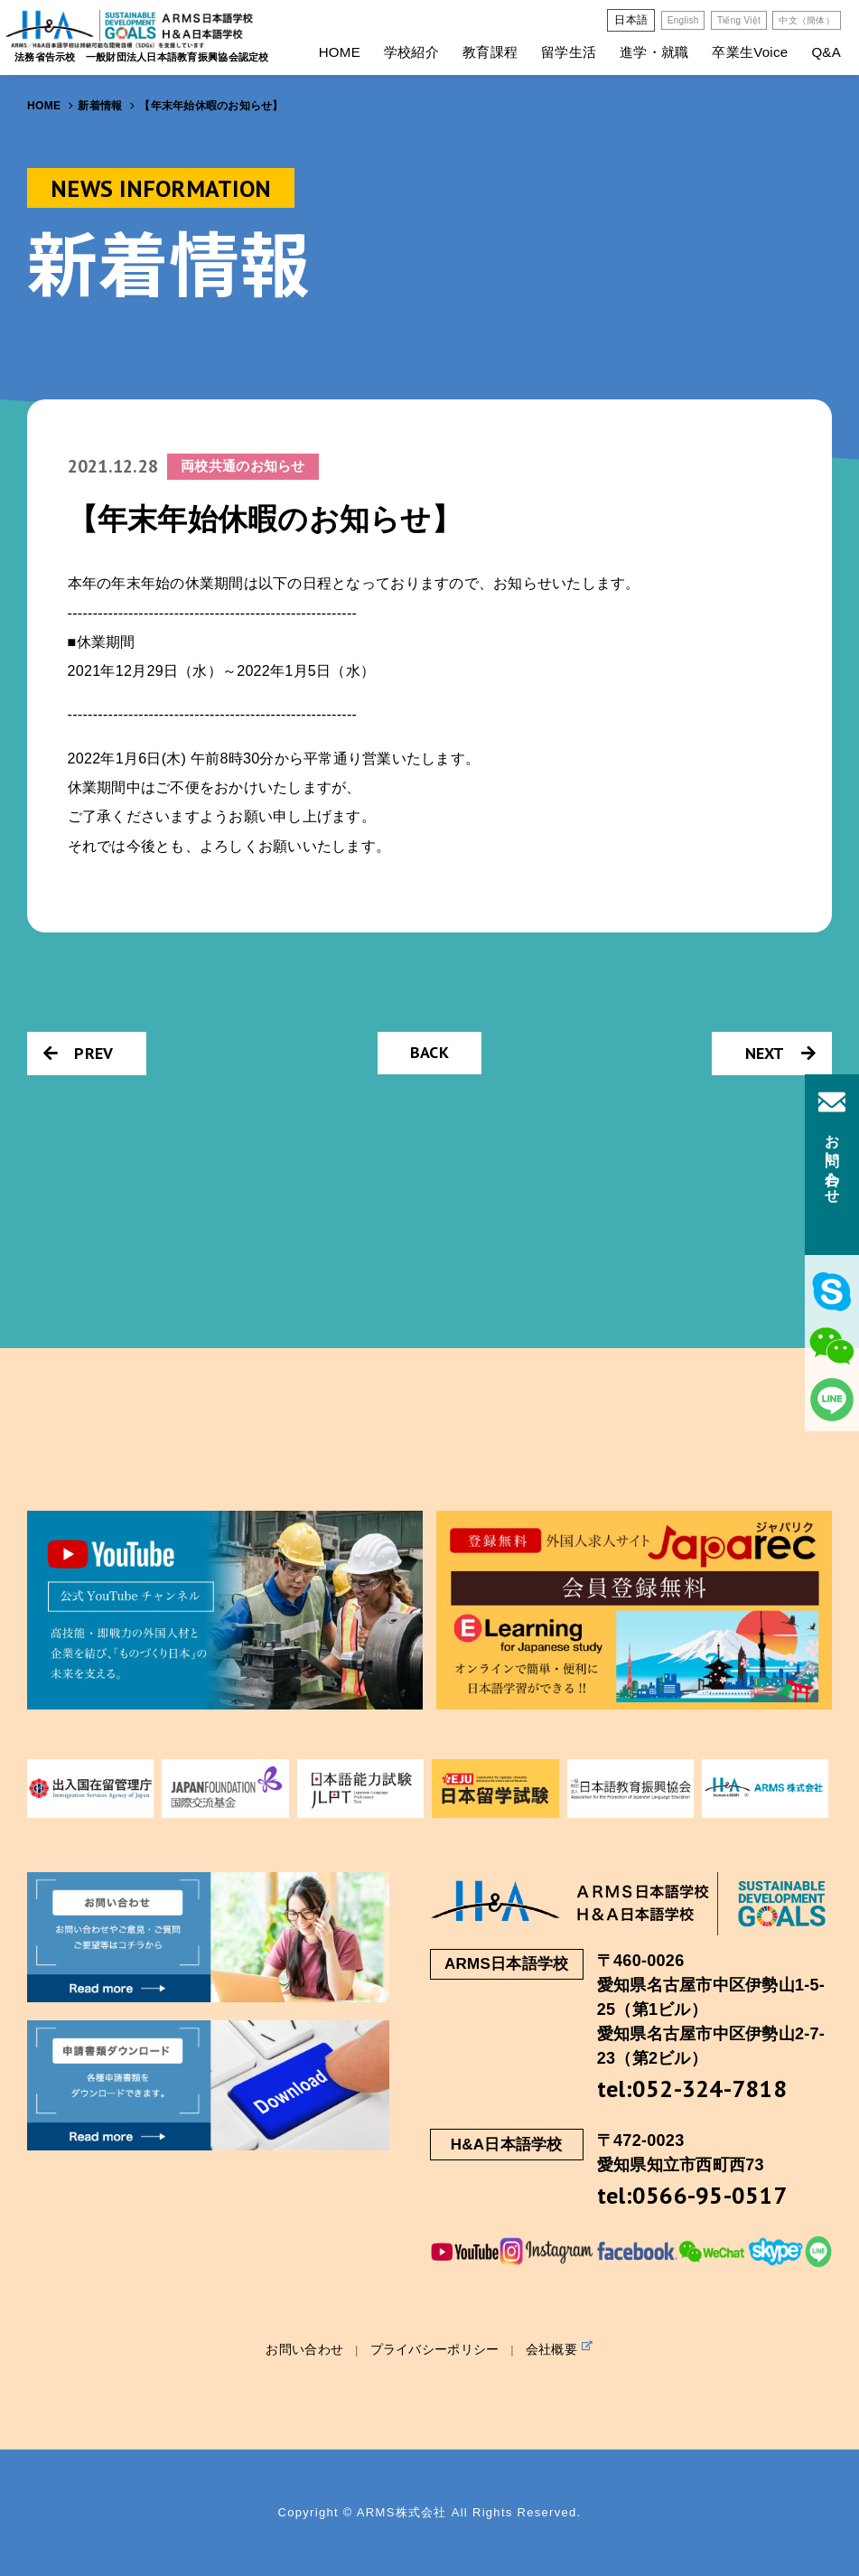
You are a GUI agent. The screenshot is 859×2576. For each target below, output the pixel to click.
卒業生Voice (750, 52)
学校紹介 (411, 52)
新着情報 (100, 105)
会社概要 (559, 2348)
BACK (429, 1052)
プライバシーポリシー (435, 2349)
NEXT (780, 1053)
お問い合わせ (304, 2349)
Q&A (826, 52)
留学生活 (568, 52)
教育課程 (490, 52)
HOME (339, 52)
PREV (78, 1053)
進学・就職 (654, 52)
